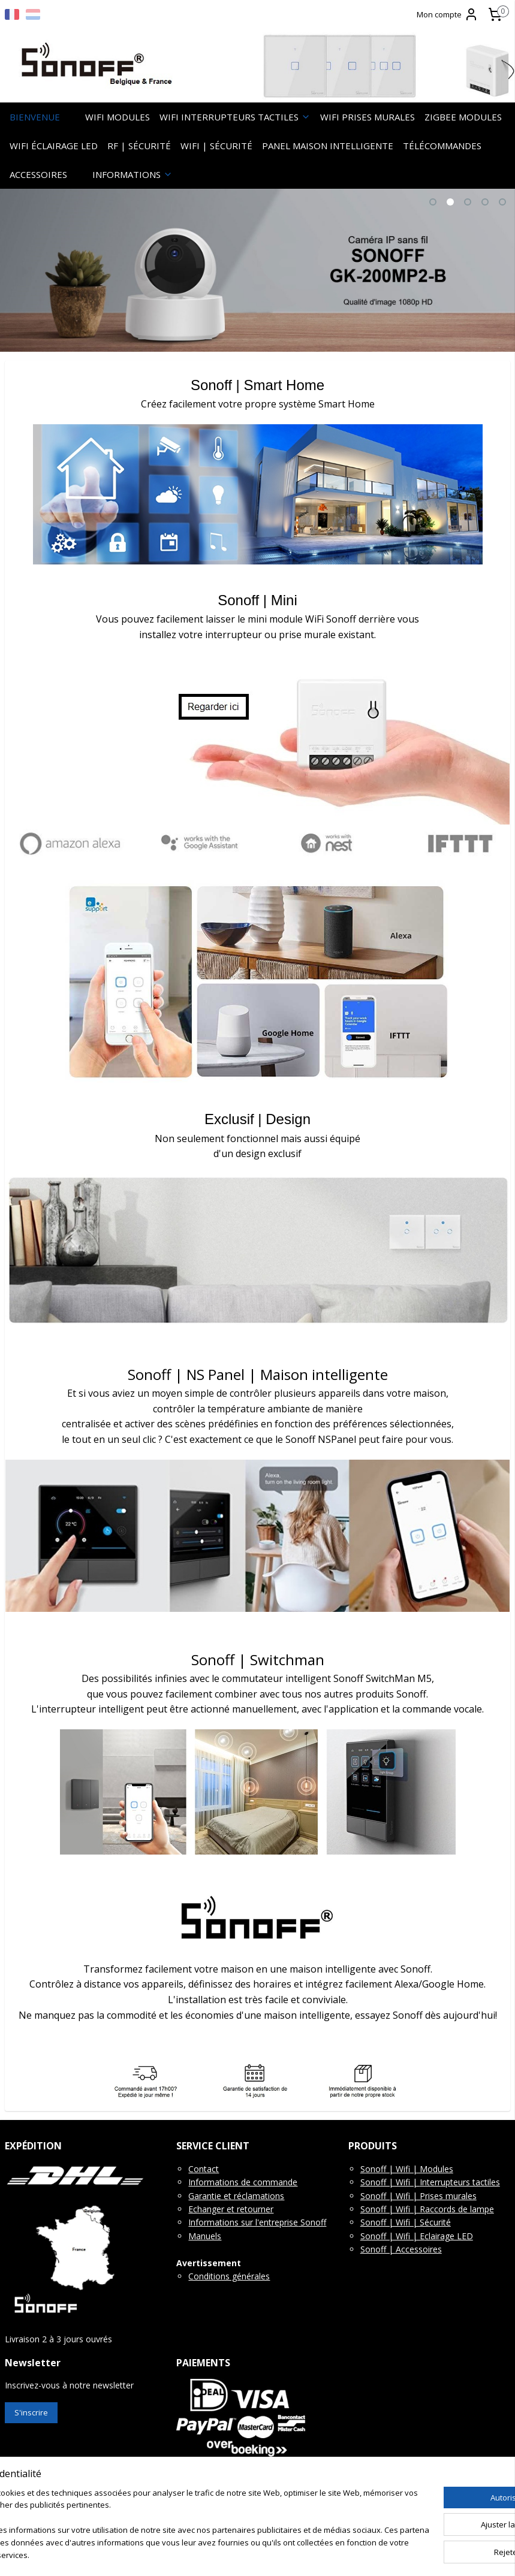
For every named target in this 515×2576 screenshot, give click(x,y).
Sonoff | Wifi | (390, 2182)
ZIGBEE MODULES (463, 117)
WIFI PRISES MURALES (367, 117)
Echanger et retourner (230, 2209)
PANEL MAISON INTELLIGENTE (327, 146)
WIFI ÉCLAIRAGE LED (54, 146)
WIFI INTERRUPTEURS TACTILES (235, 117)
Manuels (204, 2236)
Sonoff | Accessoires (401, 2249)
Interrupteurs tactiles (460, 2182)
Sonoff (312, 2222)
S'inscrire (31, 2412)
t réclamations (256, 2195)
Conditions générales (229, 2276)
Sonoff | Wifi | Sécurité (405, 2222)
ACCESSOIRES (38, 174)
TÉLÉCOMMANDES (442, 146)
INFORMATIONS (132, 174)
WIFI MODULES (117, 117)
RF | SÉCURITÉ (139, 146)
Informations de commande (242, 2182)
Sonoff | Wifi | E (392, 2236)
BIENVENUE (35, 117)
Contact (203, 2169)
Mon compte (447, 14)
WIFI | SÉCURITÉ (216, 146)
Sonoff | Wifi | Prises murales (418, 2195)
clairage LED (448, 2236)
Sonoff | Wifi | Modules (406, 2169)
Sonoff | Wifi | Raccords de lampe (427, 2209)
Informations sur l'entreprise (243, 2222)
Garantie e (208, 2195)
